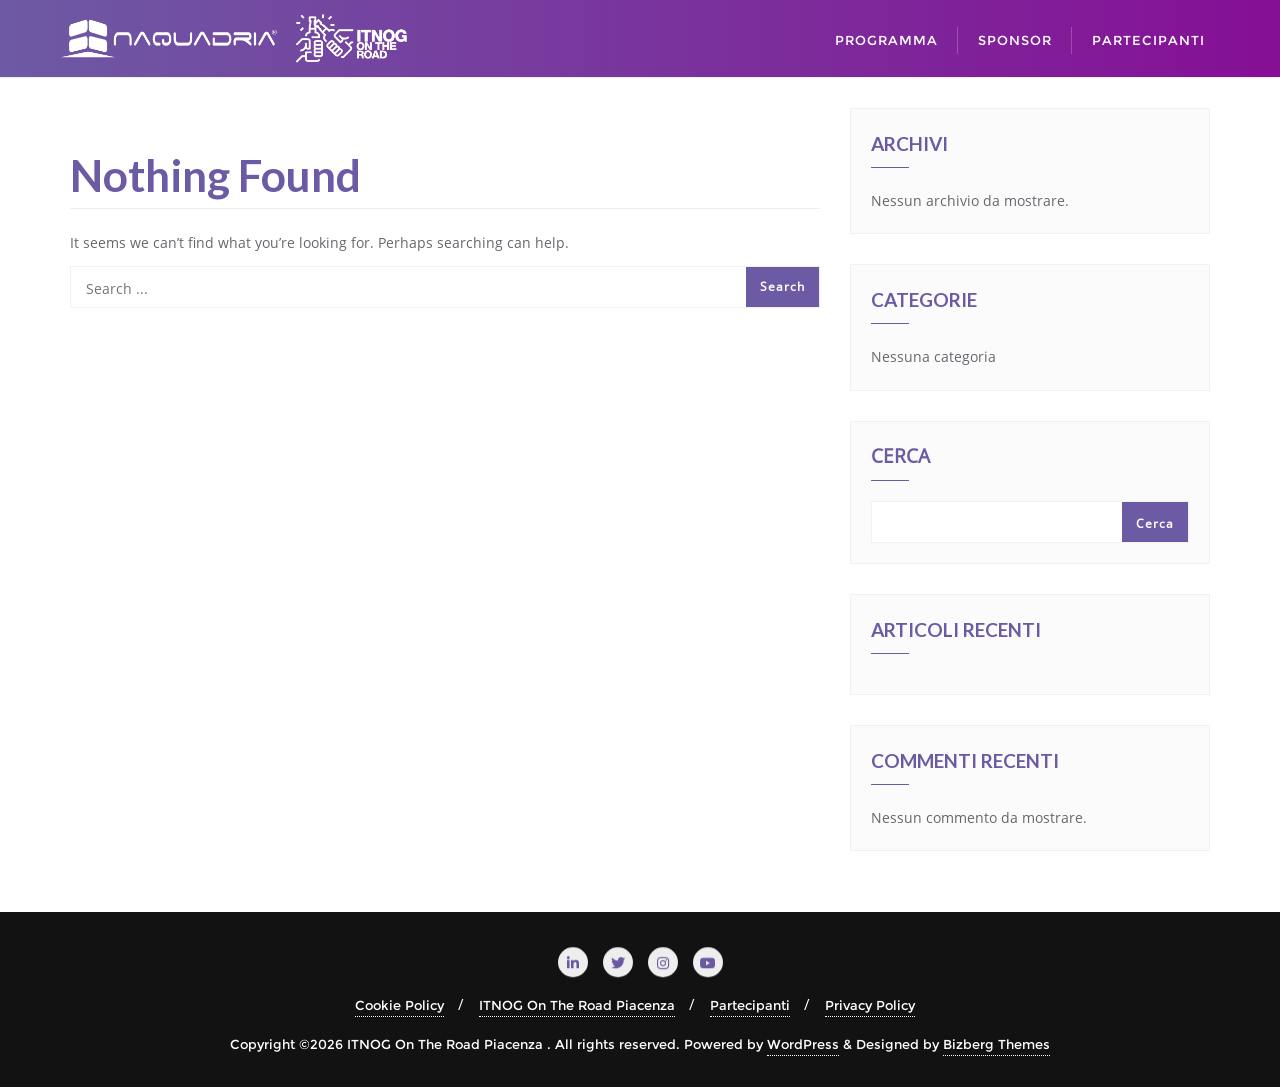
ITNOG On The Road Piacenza (577, 1005)
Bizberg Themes (996, 1044)
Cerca (900, 458)
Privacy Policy (870, 1005)
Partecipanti (750, 1005)
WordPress (803, 1044)
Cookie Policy (399, 1005)
